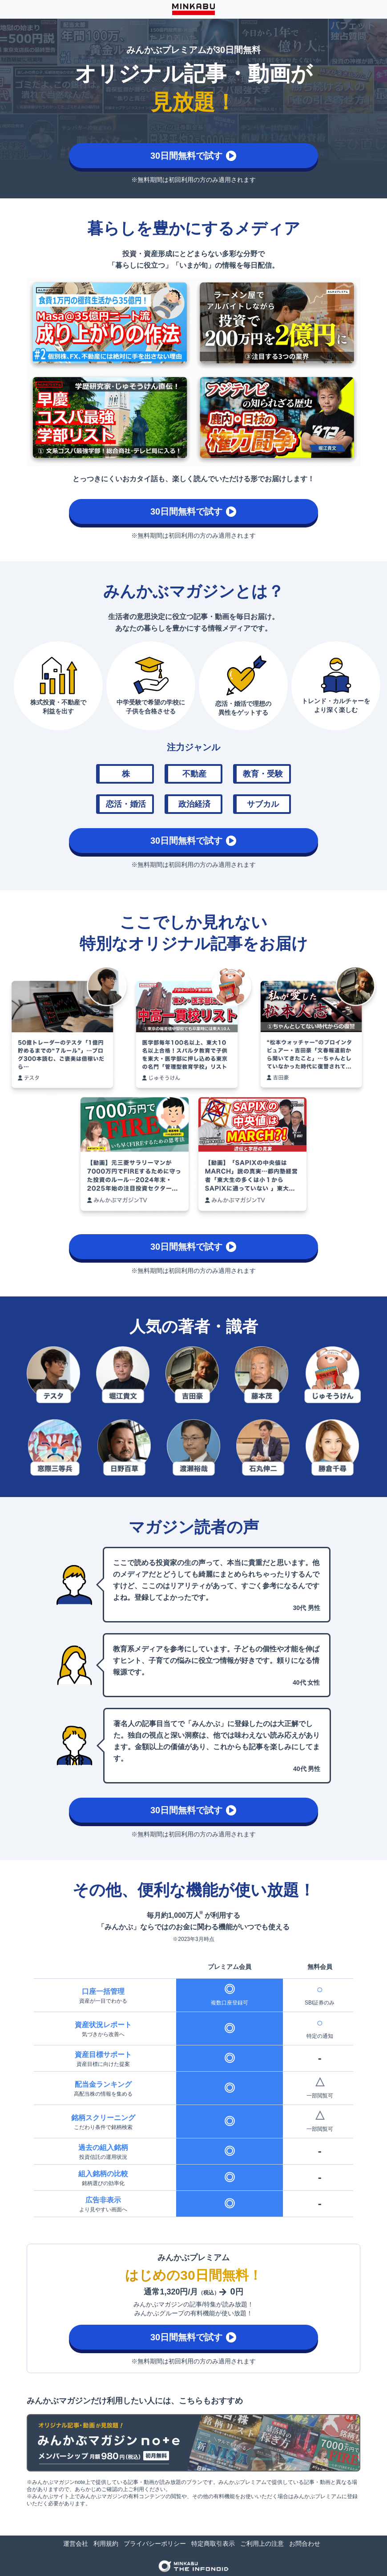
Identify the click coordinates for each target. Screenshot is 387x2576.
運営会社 (75, 2543)
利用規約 (105, 2543)
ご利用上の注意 (262, 2543)
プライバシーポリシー (155, 2543)
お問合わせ (304, 2543)
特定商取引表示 (213, 2543)
